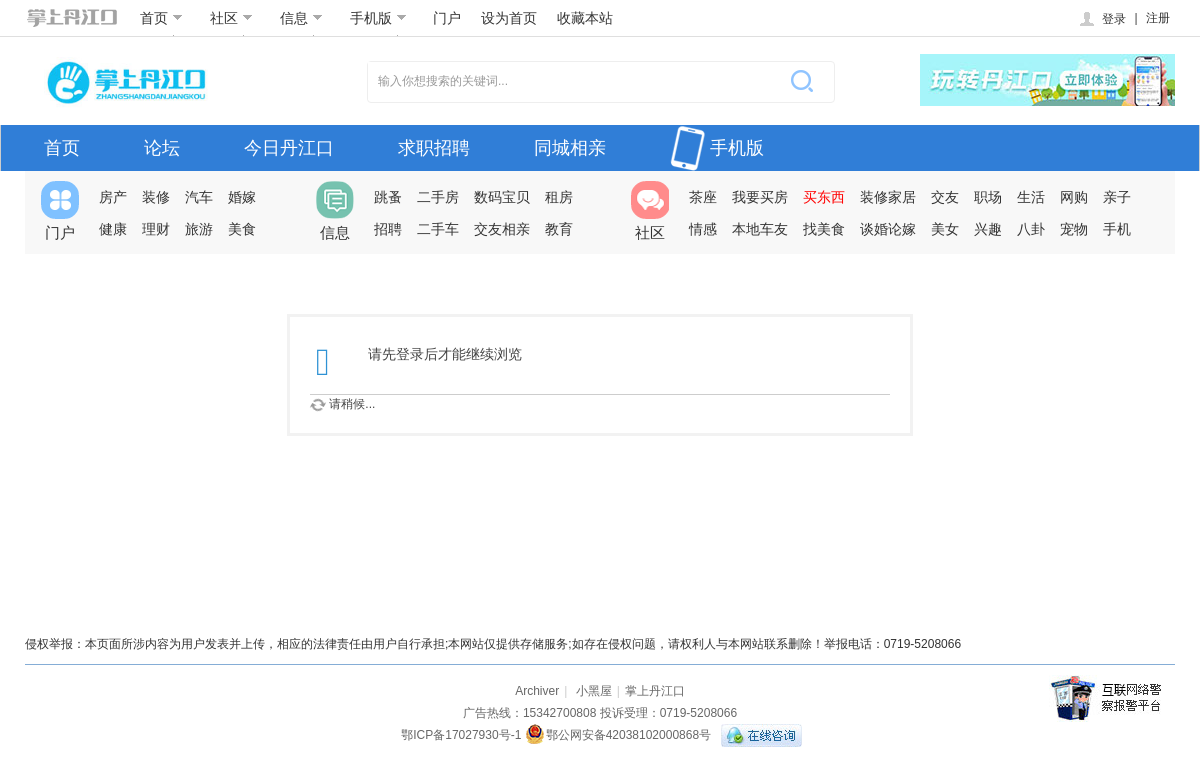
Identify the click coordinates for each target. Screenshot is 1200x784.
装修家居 (888, 197)
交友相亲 (502, 229)
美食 (242, 229)
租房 (559, 197)
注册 (1158, 18)
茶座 (703, 197)
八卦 (1031, 229)
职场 (988, 197)
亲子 (1117, 197)
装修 (156, 197)
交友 (945, 197)
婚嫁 (242, 197)
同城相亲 (570, 148)
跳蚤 (388, 197)
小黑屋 (594, 691)
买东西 (824, 197)
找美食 (824, 229)
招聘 (388, 229)
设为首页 (509, 18)
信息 (301, 18)
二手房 (438, 197)
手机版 (378, 18)
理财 (156, 229)
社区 (231, 18)
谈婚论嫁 (888, 229)
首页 (161, 18)
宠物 (1074, 229)
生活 (1031, 197)
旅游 (199, 229)
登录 (1101, 19)
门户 (447, 18)
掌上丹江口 (655, 691)
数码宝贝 (502, 197)
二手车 (438, 229)
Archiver (537, 691)
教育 (559, 229)
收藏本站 (585, 18)
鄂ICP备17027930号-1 (461, 735)
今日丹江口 (289, 148)
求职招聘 (434, 148)
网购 (1074, 197)
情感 (703, 229)
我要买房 (760, 197)
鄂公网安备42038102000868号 (618, 735)
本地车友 (760, 229)
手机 (1117, 229)
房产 (113, 197)
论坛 (162, 148)
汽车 (199, 197)
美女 (945, 229)
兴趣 (988, 229)
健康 (113, 229)
